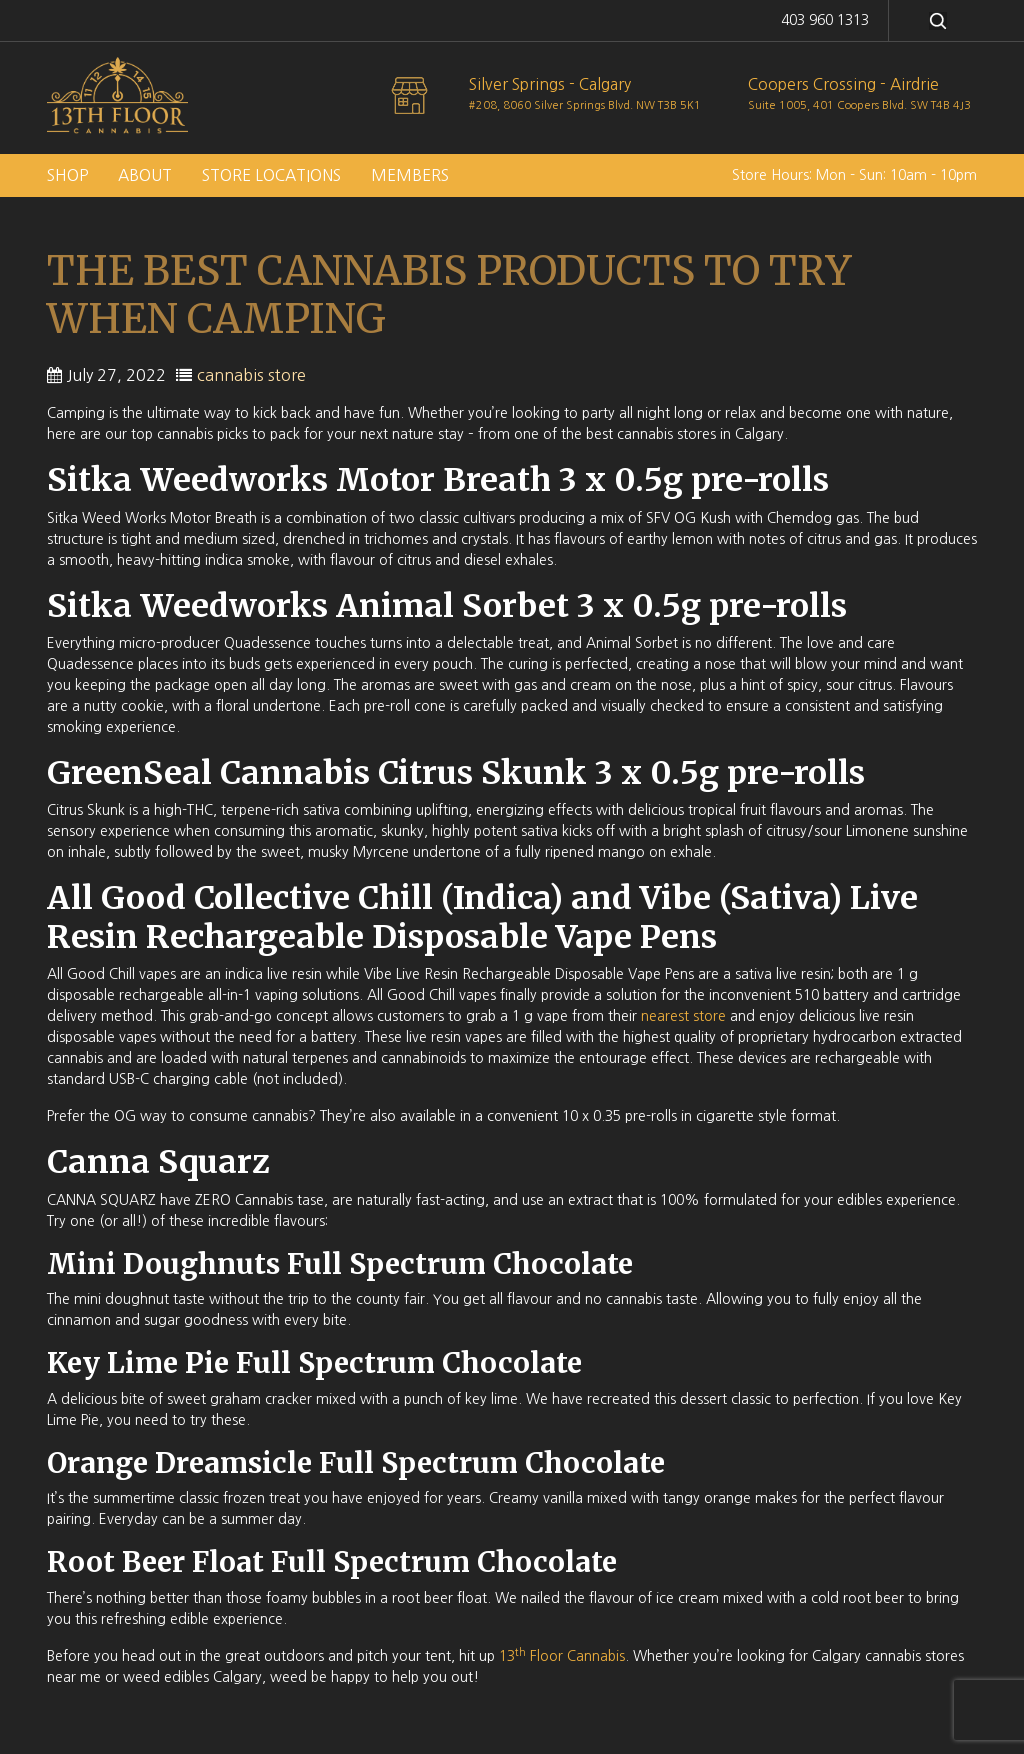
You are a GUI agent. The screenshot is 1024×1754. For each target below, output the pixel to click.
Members (410, 175)
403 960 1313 (825, 20)
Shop (67, 175)
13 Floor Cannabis (562, 1656)
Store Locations (271, 175)
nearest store (683, 1016)
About (145, 175)
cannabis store (251, 375)
